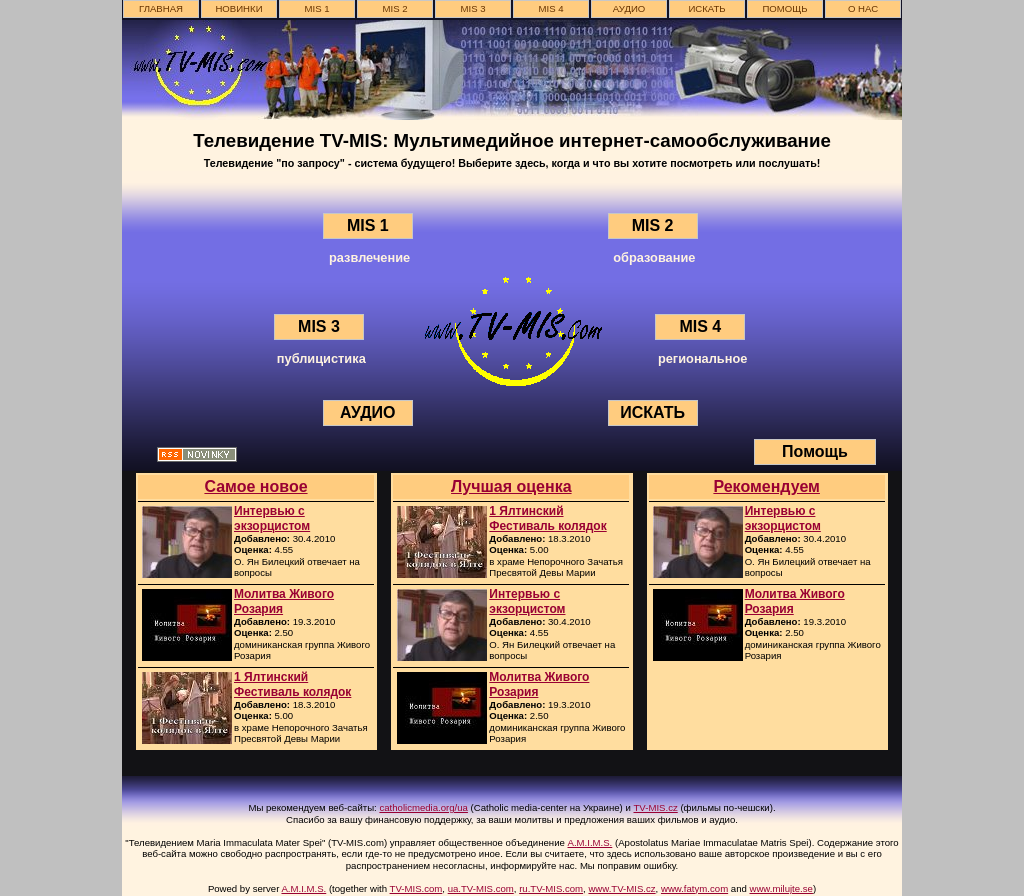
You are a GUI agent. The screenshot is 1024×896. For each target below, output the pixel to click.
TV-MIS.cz (656, 807)
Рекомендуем (766, 486)
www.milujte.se (780, 888)
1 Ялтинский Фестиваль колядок (292, 684)
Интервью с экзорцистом (272, 518)
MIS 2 (394, 8)
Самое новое (255, 486)
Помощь (784, 8)
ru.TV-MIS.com (551, 888)
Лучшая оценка (511, 486)
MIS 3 (472, 8)
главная (161, 8)
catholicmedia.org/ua (423, 807)
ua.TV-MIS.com (481, 888)
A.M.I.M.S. (590, 842)
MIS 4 (550, 8)
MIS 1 (316, 8)
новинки (238, 8)
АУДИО (629, 8)
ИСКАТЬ (706, 8)
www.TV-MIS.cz (621, 888)
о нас (863, 8)
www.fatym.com (694, 888)
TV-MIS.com (416, 888)
